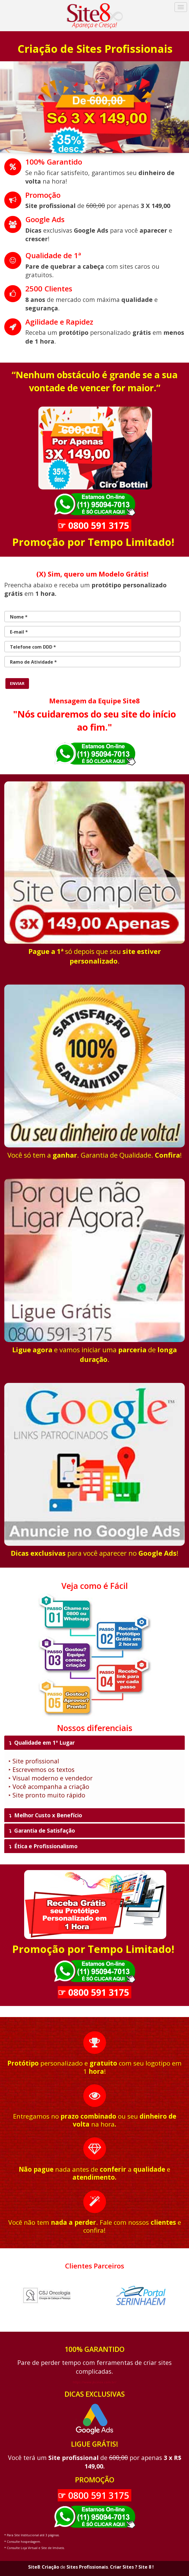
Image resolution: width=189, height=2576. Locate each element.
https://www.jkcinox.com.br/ (94, 2382)
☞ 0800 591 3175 (94, 525)
